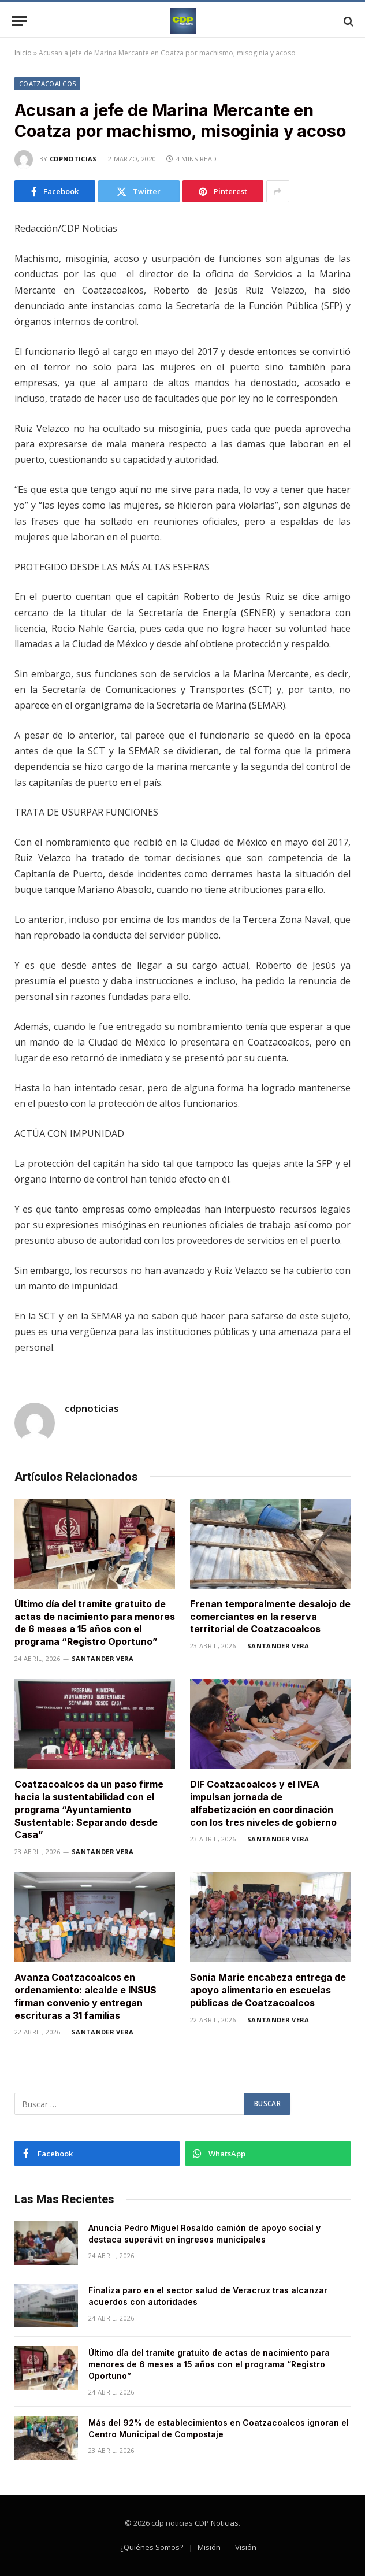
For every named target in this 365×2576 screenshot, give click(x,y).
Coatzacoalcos (47, 83)
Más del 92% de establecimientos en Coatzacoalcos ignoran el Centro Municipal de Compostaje (218, 2428)
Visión (245, 2547)
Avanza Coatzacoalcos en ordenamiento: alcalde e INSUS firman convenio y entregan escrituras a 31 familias (85, 1996)
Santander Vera (103, 1658)
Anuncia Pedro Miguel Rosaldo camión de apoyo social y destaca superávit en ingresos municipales (204, 2233)
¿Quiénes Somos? (151, 2547)
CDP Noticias (217, 2523)
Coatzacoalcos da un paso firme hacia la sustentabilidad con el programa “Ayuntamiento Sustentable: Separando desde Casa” (88, 1809)
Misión (209, 2547)
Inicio (23, 53)
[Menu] (19, 21)
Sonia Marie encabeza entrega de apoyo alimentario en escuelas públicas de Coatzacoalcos (268, 1989)
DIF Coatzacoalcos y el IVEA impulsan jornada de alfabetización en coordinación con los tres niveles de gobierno (263, 1803)
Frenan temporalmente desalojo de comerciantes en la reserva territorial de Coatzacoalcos (270, 1616)
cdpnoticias (73, 158)
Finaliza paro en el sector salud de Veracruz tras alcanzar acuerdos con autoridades (207, 2296)
